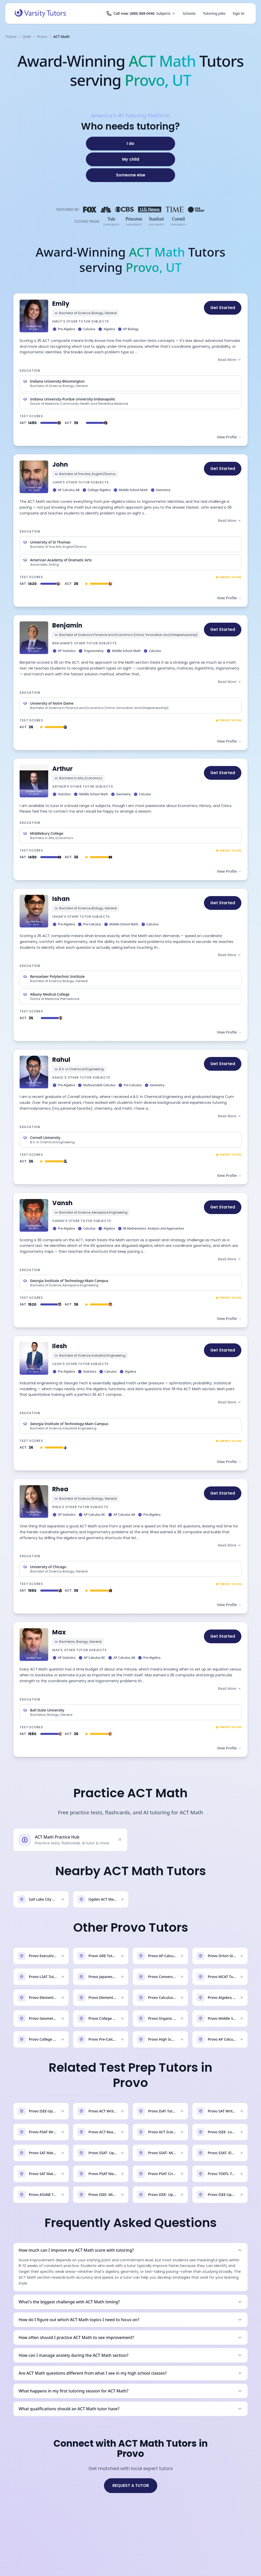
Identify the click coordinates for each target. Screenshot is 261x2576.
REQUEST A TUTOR (130, 2485)
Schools (189, 13)
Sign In (238, 13)
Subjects (166, 13)
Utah (27, 36)
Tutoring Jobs (214, 13)
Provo (42, 36)
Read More (229, 359)
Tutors (11, 36)
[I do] (130, 143)
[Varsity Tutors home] (40, 13)
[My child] (130, 159)
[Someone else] (130, 175)
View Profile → (229, 437)
